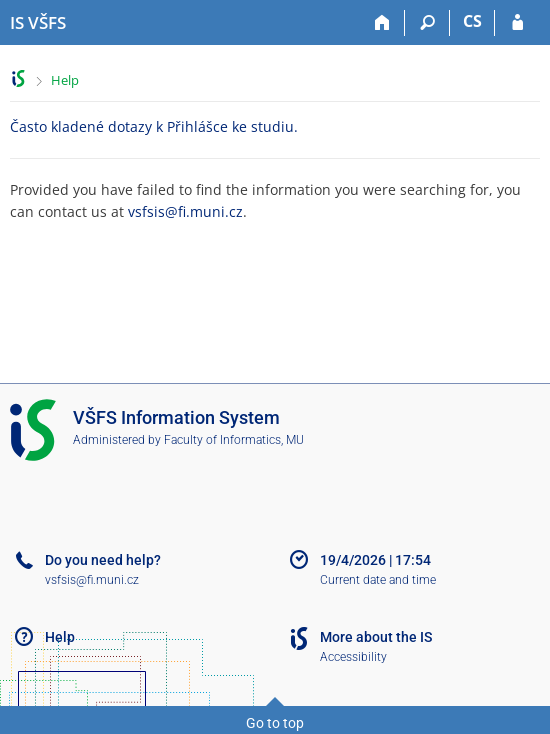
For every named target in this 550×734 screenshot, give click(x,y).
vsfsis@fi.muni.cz (185, 211)
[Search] (427, 23)
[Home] (382, 23)
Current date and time (378, 580)
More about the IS (376, 637)
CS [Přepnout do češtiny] (472, 21)
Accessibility (353, 657)
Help (65, 80)
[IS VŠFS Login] (517, 23)
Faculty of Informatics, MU (234, 440)
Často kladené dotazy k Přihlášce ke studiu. (154, 126)
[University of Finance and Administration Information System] (38, 23)
